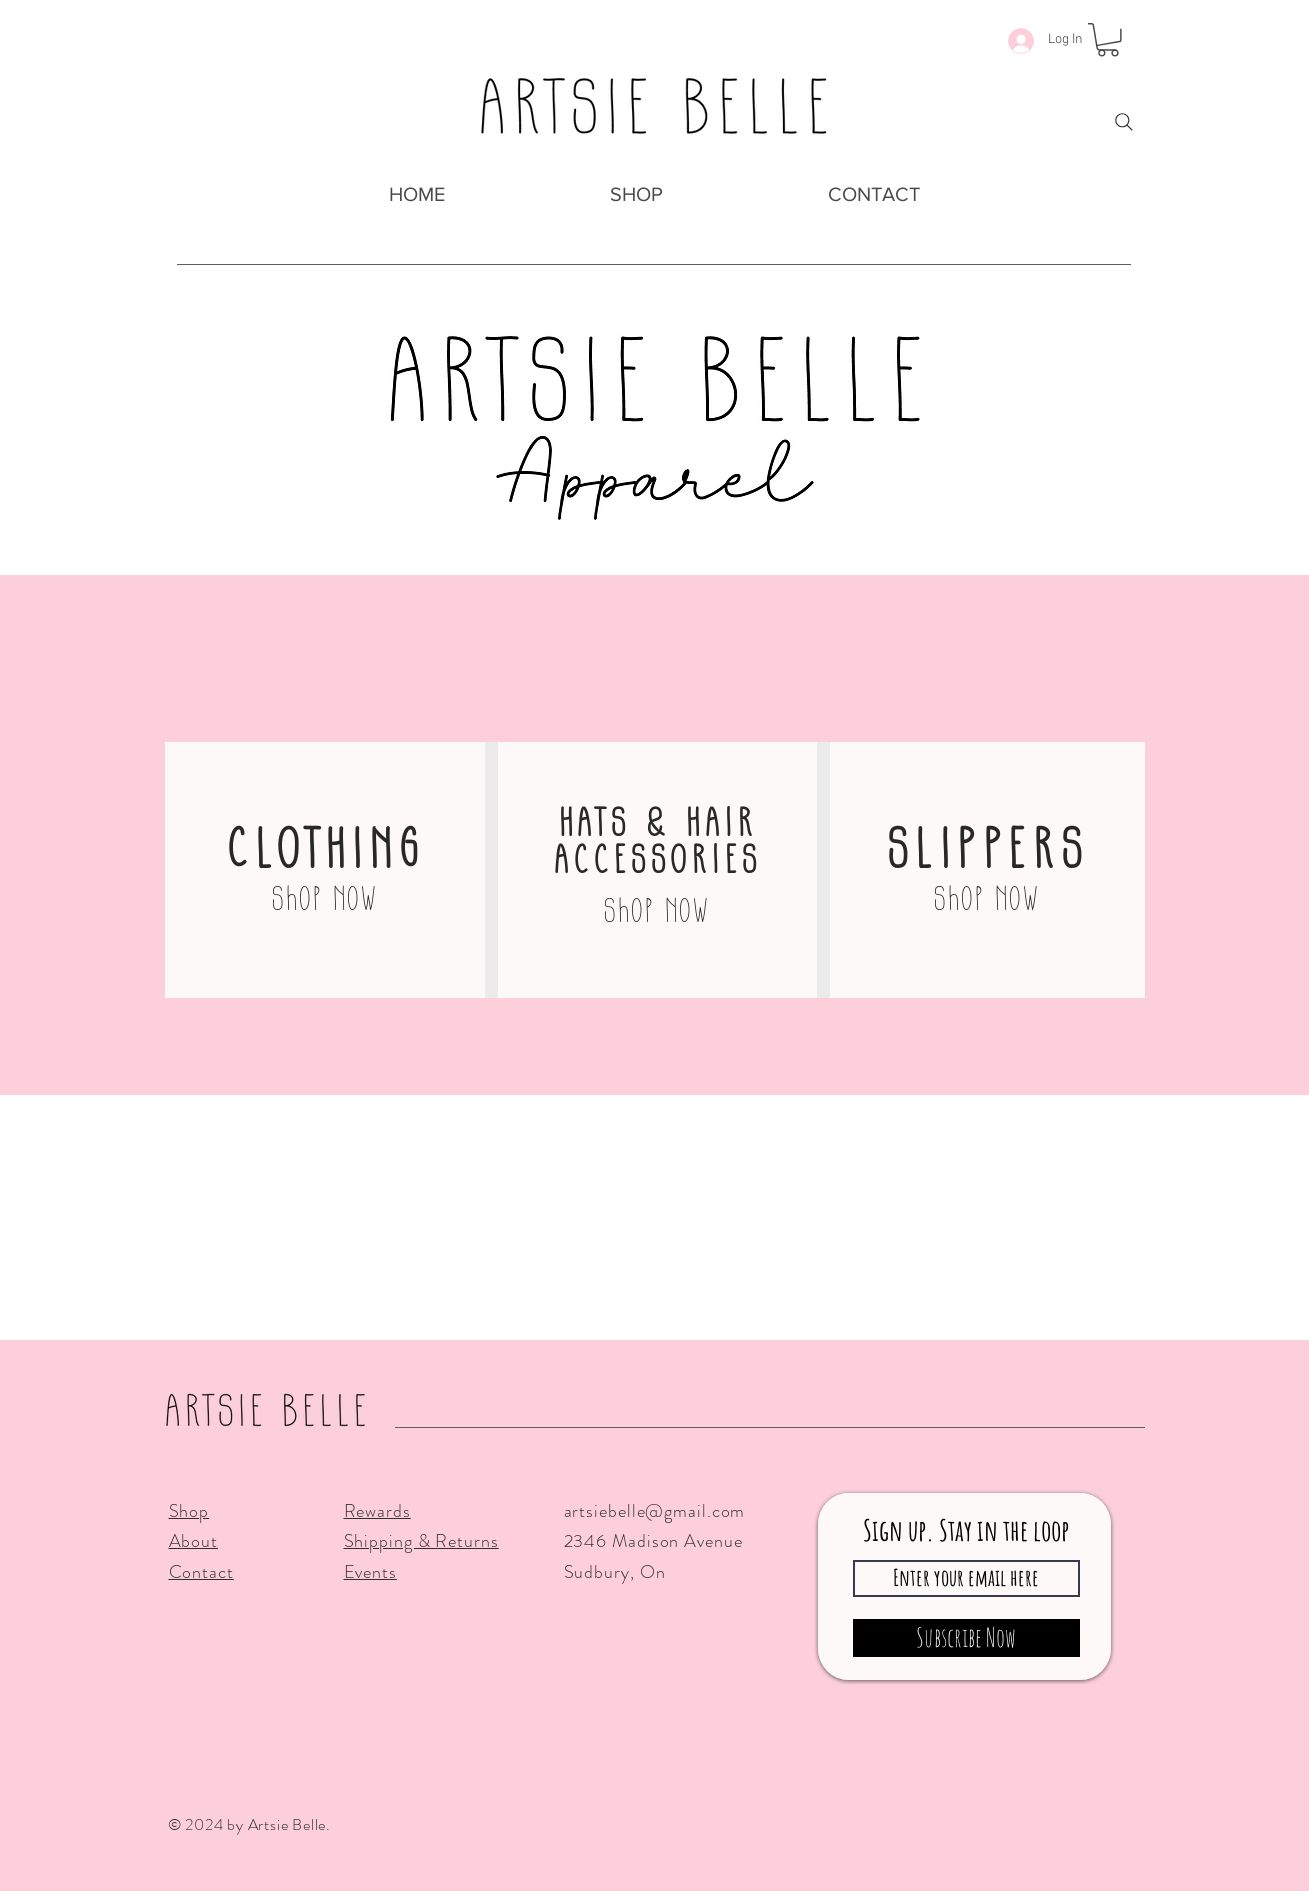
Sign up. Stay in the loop (966, 1530)
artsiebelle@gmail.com (655, 1511)
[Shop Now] (324, 897)
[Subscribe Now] (966, 1638)
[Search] (1124, 122)
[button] (637, 194)
